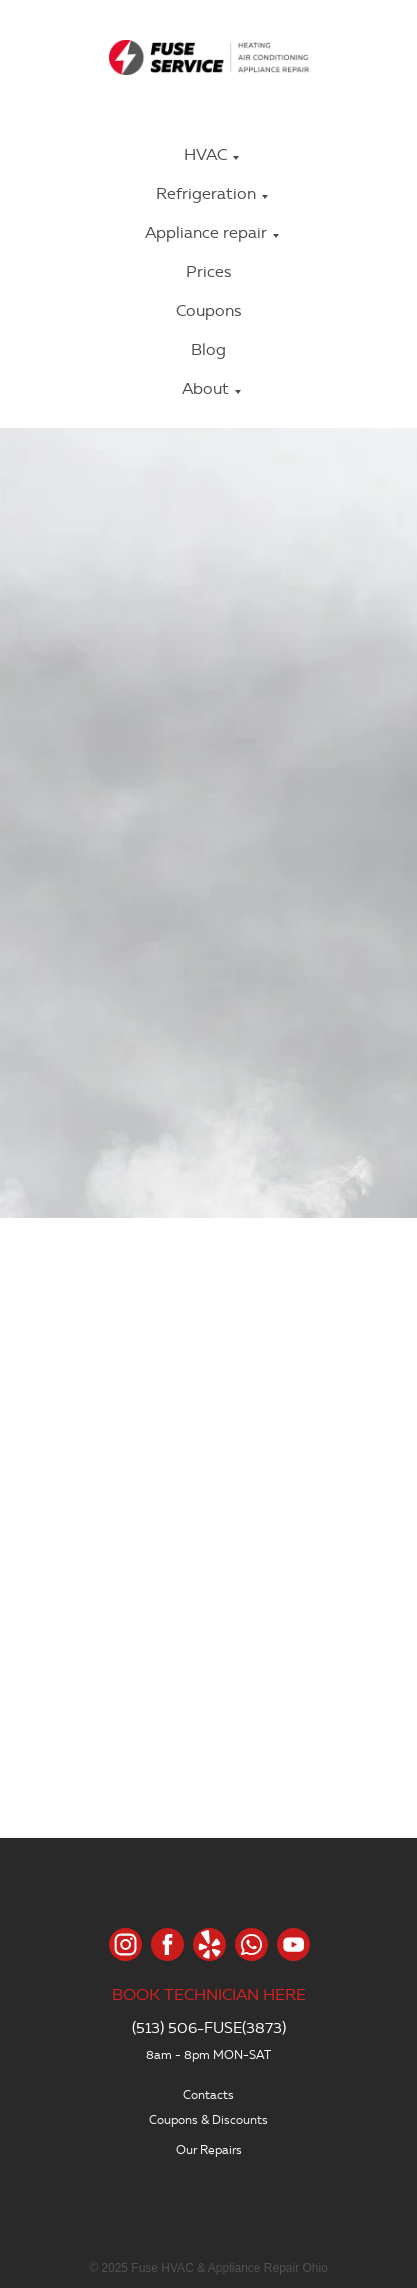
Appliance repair (206, 232)
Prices (208, 271)
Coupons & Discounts (208, 2119)
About (205, 388)
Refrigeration (206, 193)
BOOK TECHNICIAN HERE (209, 1994)
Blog (208, 349)
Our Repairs (209, 2149)
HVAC (205, 154)
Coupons (208, 310)
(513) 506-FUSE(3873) (209, 2028)
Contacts (208, 2094)
